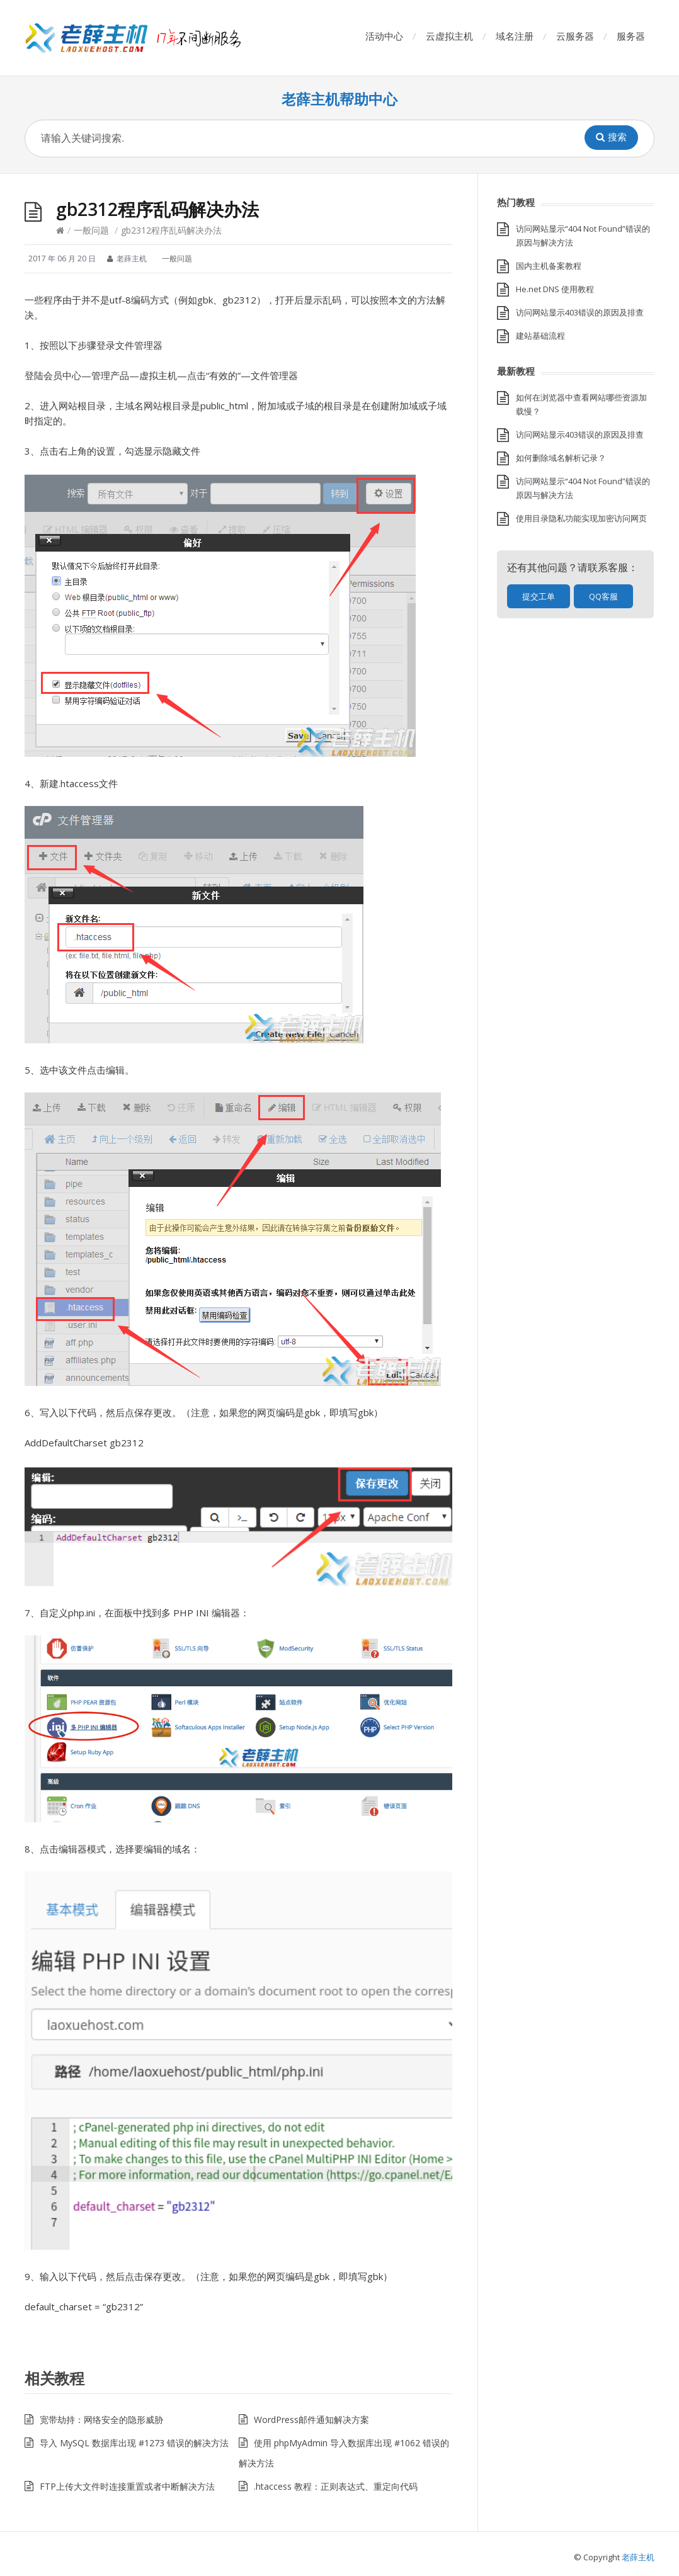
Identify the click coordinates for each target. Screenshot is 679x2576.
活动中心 (384, 36)
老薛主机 (638, 2557)
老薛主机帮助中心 (339, 99)
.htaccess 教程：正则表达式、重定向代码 (336, 2486)
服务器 (631, 36)
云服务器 (575, 36)
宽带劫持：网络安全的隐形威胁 (101, 2420)
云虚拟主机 (449, 36)
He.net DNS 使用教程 (555, 289)
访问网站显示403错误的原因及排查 (580, 312)
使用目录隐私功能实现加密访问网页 (581, 518)
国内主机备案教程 (548, 265)
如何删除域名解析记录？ (561, 457)
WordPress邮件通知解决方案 (311, 2420)
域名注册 (515, 36)
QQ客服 (603, 596)
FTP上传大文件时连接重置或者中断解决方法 (127, 2486)
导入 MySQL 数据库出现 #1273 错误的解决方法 (134, 2443)
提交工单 (538, 596)
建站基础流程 (540, 335)
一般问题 (91, 230)
